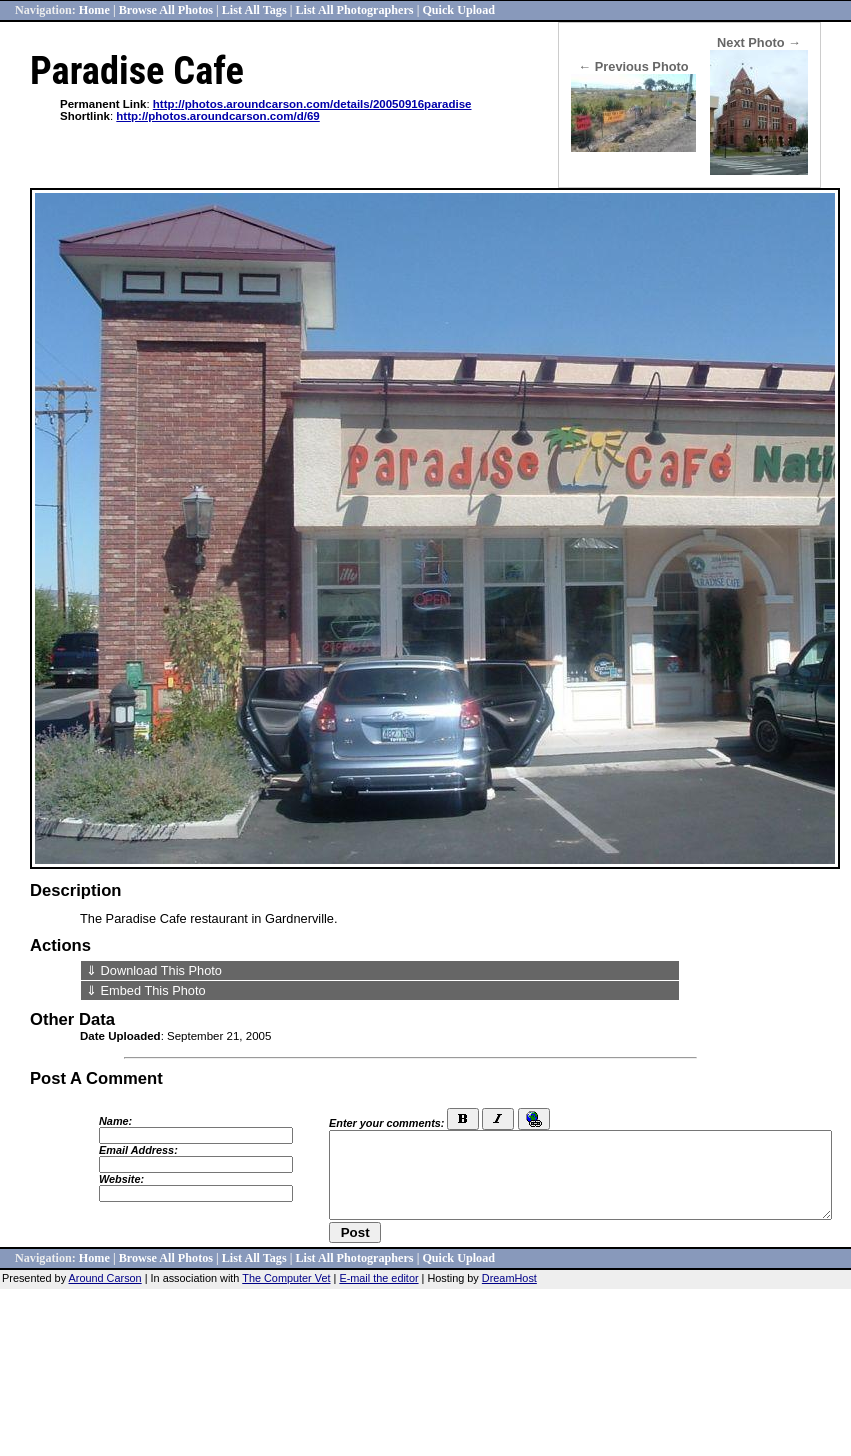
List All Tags (254, 10)
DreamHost (509, 1278)
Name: (115, 1121)
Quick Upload (458, 10)
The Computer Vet (286, 1278)
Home (94, 10)
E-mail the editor (378, 1278)
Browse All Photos (166, 10)
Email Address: (138, 1150)
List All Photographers (354, 10)
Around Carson (105, 1278)
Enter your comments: (386, 1123)
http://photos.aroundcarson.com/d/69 (217, 116)
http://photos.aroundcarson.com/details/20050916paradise (312, 104)
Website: (121, 1179)
